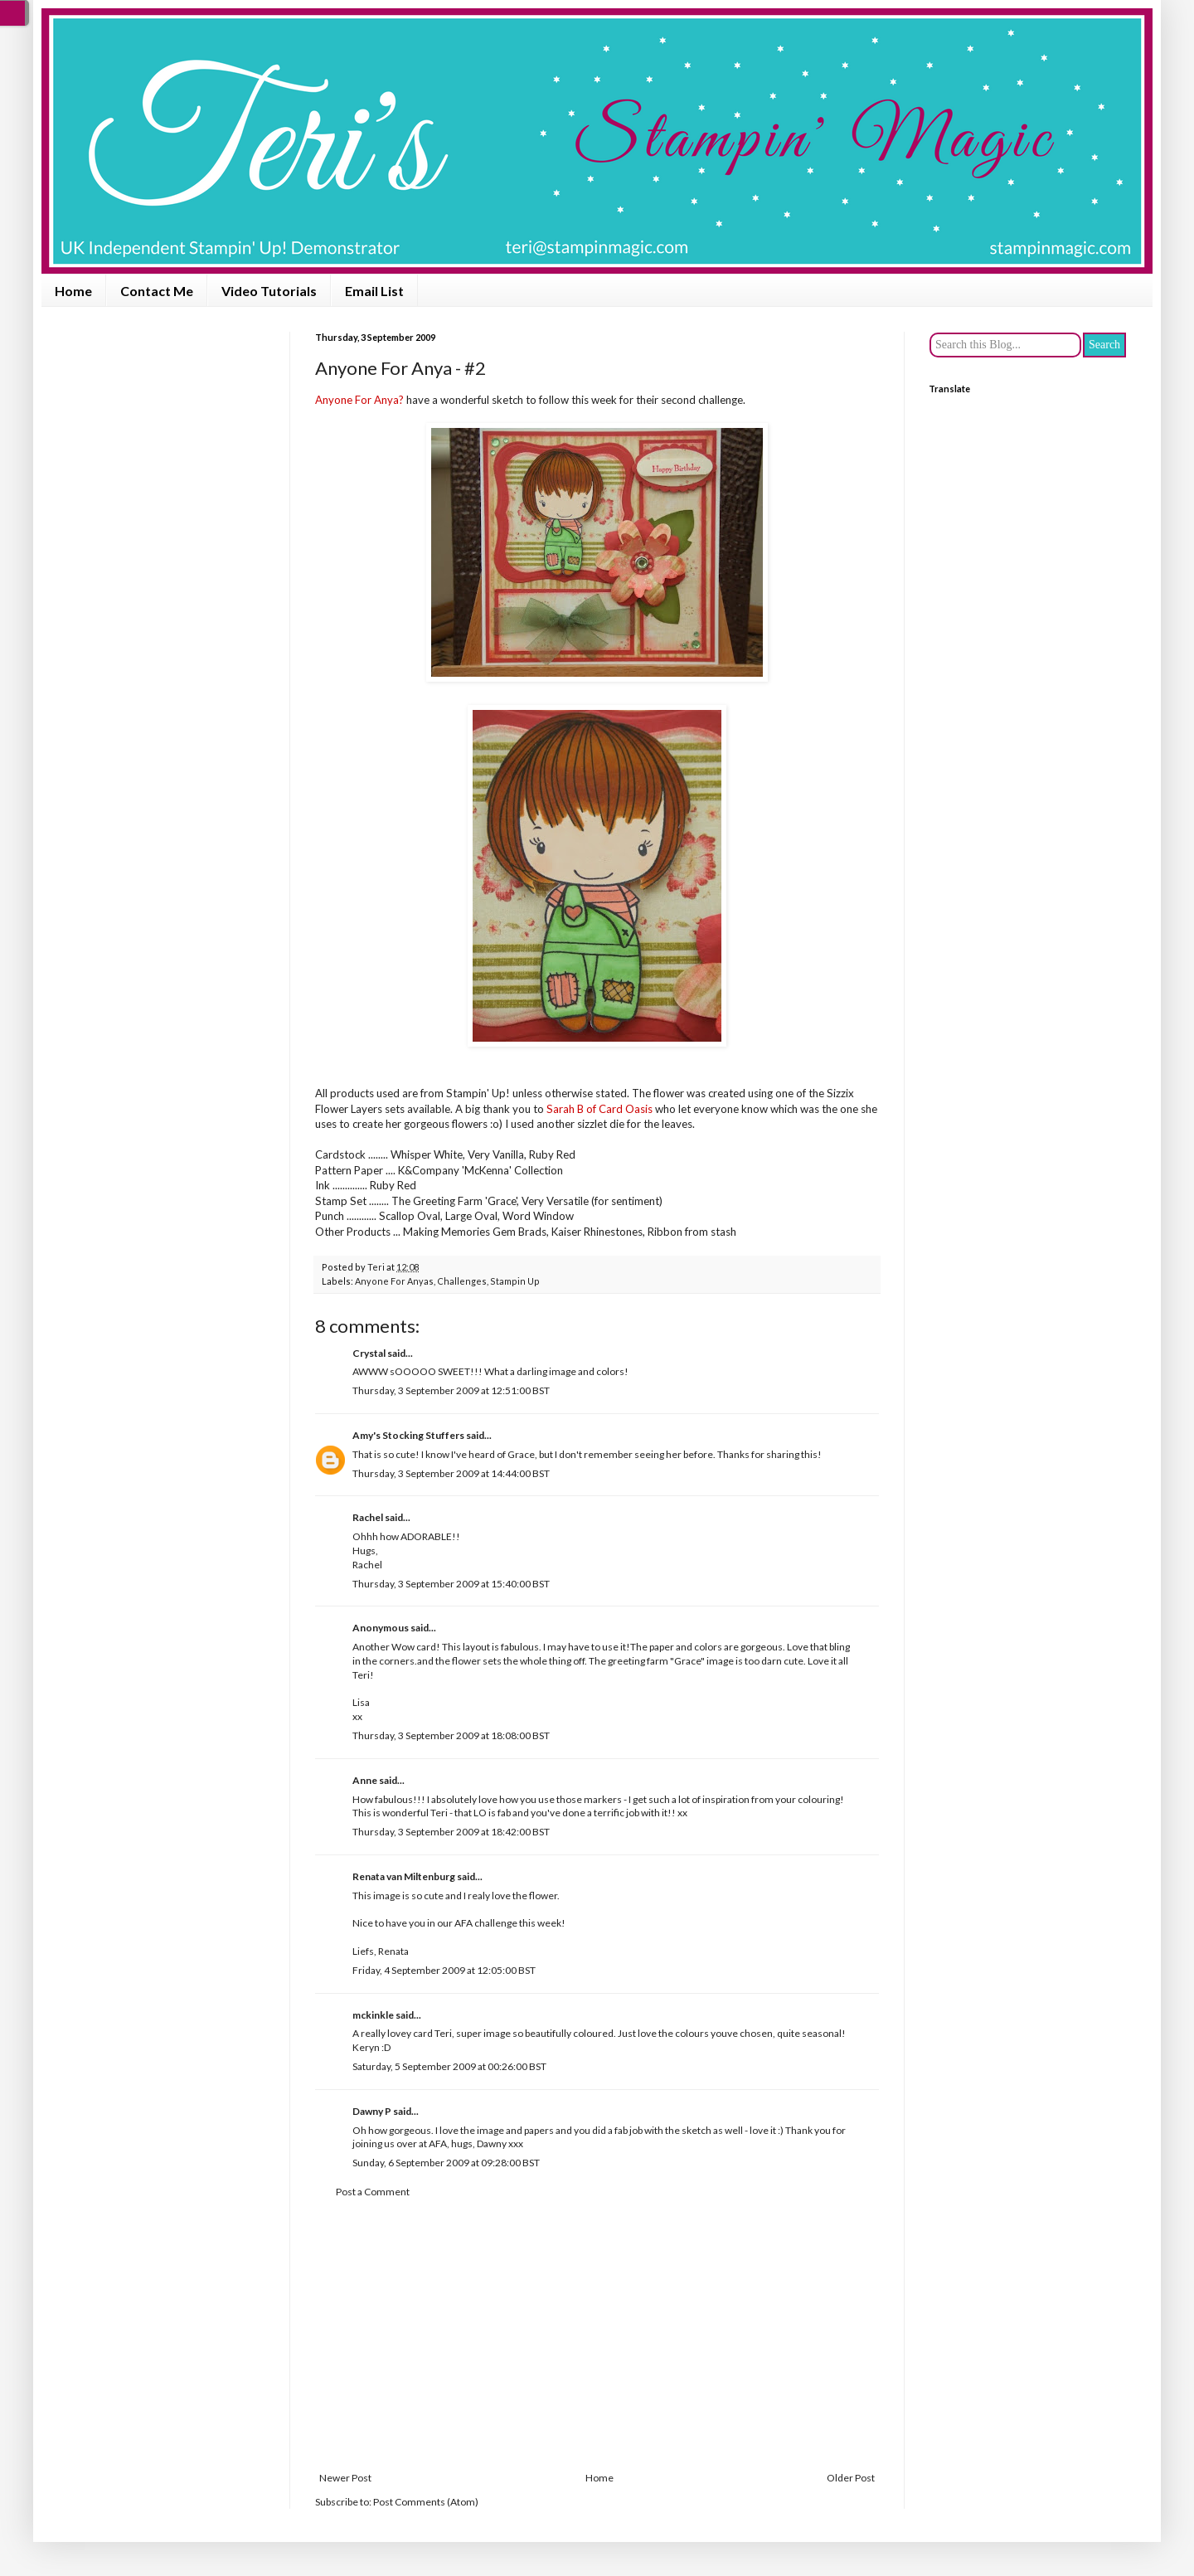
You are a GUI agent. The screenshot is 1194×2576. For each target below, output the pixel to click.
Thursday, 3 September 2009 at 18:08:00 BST (451, 1735)
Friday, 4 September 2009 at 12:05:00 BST (444, 1970)
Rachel (367, 1517)
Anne (364, 1780)
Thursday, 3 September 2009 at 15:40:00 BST (451, 1583)
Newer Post (345, 2478)
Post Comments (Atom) (425, 2502)
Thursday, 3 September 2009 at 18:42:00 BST (451, 1831)
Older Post (851, 2478)
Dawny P (371, 2111)
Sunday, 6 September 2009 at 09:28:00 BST (446, 2162)
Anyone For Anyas (394, 1281)
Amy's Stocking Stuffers (408, 1435)
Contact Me (156, 291)
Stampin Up (515, 1281)
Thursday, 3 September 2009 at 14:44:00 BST (451, 1473)
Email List (374, 291)
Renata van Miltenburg (403, 1876)
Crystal (369, 1353)
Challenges (462, 1281)
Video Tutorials (269, 291)
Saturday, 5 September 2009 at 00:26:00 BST (449, 2066)
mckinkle (373, 2015)
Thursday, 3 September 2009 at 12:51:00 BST (451, 1390)
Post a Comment (373, 2191)
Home (73, 291)
